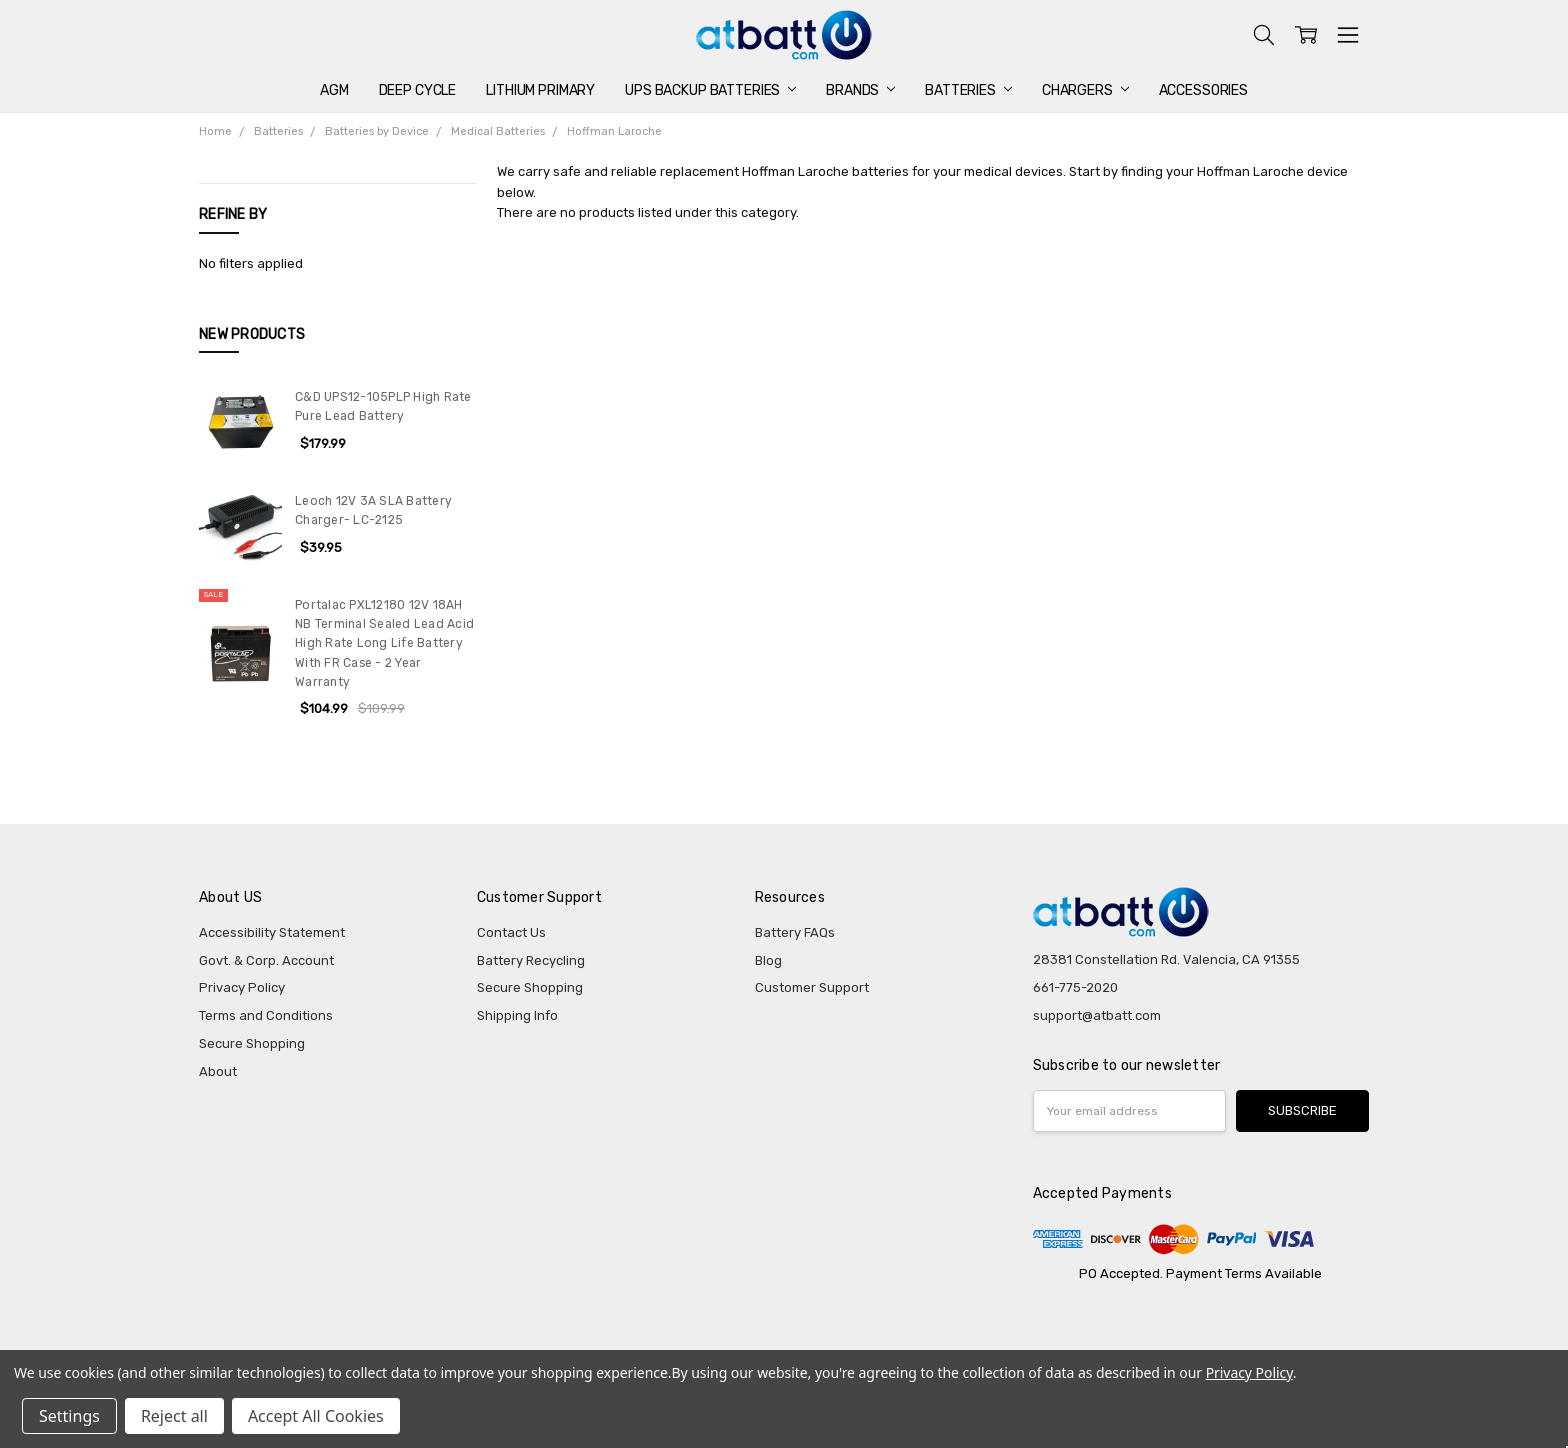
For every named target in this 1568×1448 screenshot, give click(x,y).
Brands (860, 90)
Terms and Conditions (266, 1015)
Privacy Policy (242, 987)
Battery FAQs (795, 932)
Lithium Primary (540, 90)
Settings (69, 1416)
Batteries (968, 90)
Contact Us (511, 932)
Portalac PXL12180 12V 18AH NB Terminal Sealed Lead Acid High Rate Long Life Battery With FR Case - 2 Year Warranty (384, 643)
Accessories (1203, 90)
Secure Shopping (252, 1043)
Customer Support (812, 987)
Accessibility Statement (272, 932)
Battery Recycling (531, 960)
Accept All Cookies (316, 1416)
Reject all (174, 1416)
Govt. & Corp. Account (266, 960)
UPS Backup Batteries (710, 90)
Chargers (1085, 90)
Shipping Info (517, 1015)
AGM (334, 90)
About (218, 1071)
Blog (768, 960)
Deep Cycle (418, 90)
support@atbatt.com (1097, 1015)
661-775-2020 (1075, 987)
